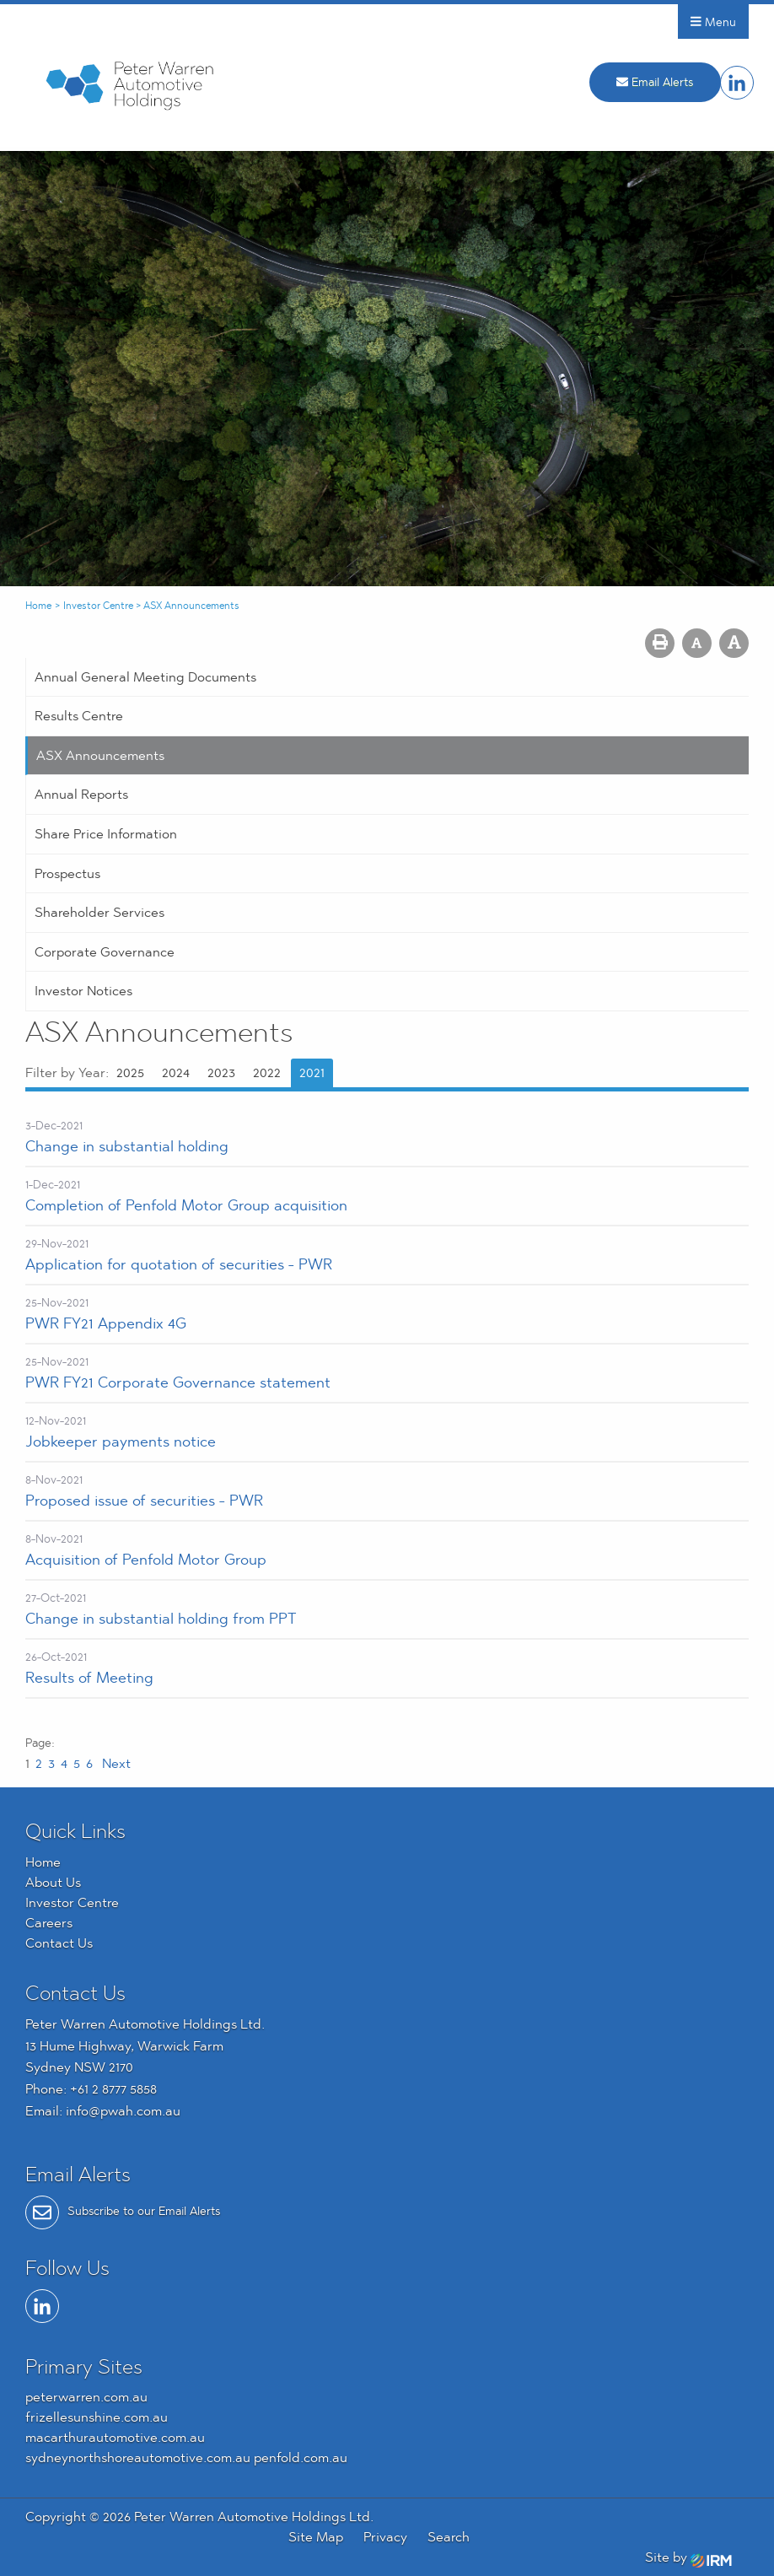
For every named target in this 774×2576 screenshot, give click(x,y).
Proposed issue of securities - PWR (144, 1500)
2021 (312, 1072)
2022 (267, 1072)
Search (448, 2537)
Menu (713, 21)
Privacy (385, 2537)
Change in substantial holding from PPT (161, 1618)
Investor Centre (72, 1902)
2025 (130, 1072)
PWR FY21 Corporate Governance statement (178, 1382)
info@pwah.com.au (123, 2111)
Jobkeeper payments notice (120, 1441)
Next (115, 1763)
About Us (53, 1882)
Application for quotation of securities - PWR (178, 1264)
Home (43, 1862)
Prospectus (67, 873)
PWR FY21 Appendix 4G (105, 1323)
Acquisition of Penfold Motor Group (145, 1559)
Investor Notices (83, 991)
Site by (688, 2557)
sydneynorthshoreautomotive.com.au (137, 2457)
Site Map (315, 2537)
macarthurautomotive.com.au (115, 2437)
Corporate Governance (105, 952)
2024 (176, 1072)
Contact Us (59, 1943)
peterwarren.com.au (86, 2397)
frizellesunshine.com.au (96, 2417)
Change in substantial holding (126, 1146)
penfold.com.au (300, 2457)
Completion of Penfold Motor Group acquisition (186, 1205)
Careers (49, 1923)
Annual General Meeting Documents (145, 677)
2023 (221, 1072)
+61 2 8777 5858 (113, 2089)
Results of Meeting (89, 1677)
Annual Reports (81, 794)
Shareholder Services (99, 912)
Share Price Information (106, 834)
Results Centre (79, 716)
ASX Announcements (100, 755)
